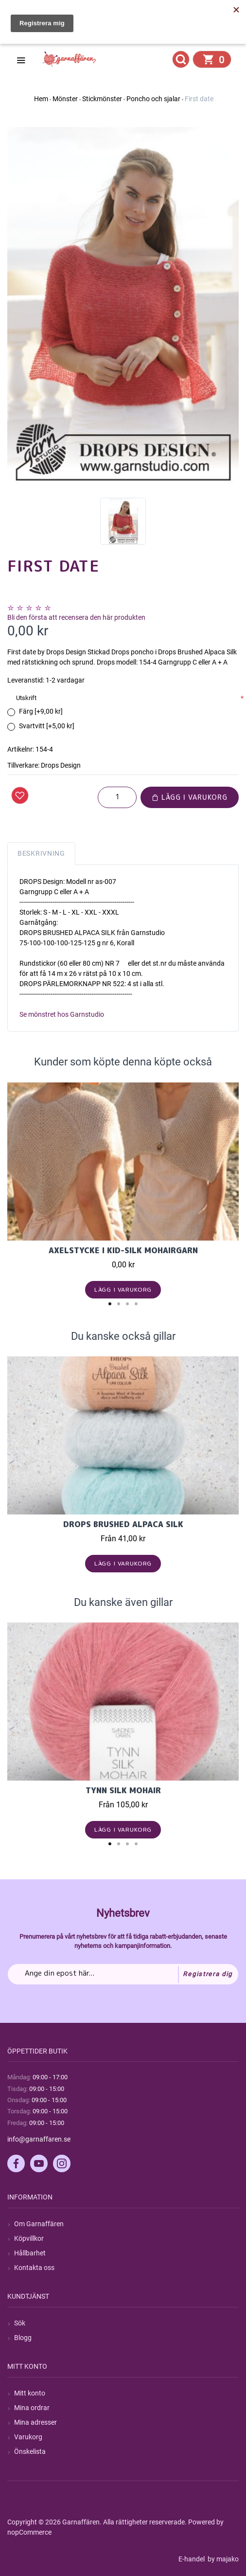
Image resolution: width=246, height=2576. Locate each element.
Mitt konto (29, 2393)
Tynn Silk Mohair (123, 1790)
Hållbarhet (30, 2253)
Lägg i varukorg (190, 797)
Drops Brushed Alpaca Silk (123, 1524)
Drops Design (61, 765)
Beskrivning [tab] (41, 853)
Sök (19, 2323)
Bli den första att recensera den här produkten (76, 617)
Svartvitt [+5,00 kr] (46, 726)
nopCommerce (29, 2532)
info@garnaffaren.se (38, 2139)
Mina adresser (35, 2422)
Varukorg (28, 2437)
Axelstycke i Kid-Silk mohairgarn (123, 1250)
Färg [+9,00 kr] (41, 711)
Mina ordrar (32, 2408)
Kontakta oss (34, 2267)
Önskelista (30, 2451)
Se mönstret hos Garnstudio (61, 1014)
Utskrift (26, 698)
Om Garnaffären (39, 2224)
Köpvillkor (29, 2238)
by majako (222, 2559)
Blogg (23, 2338)
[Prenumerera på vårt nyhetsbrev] (123, 1974)
